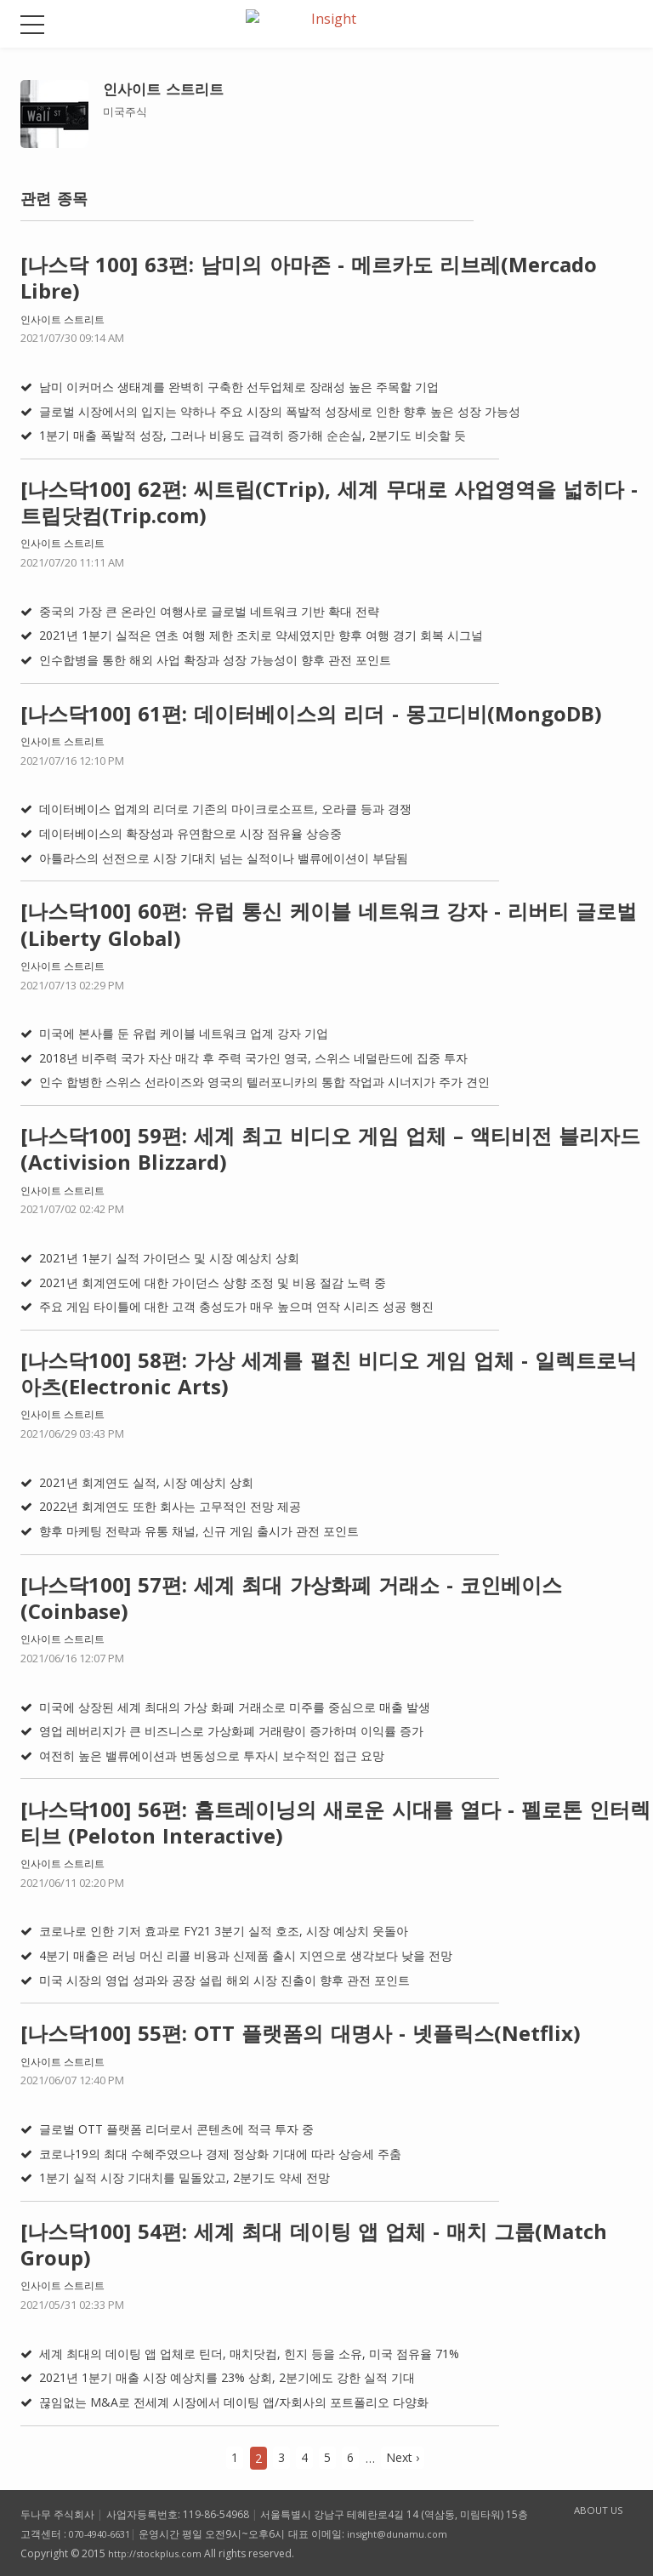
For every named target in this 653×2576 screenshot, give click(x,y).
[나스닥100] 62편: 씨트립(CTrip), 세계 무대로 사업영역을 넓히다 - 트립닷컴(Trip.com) (329, 502)
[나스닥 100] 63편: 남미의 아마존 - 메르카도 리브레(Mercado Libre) (308, 277)
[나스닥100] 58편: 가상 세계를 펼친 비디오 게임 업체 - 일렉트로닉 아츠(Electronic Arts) (328, 1373)
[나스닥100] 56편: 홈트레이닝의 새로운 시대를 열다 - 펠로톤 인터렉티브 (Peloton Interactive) (335, 1822)
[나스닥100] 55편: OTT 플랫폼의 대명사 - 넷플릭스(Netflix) (300, 2033)
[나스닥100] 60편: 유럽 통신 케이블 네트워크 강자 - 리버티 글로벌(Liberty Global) (328, 924)
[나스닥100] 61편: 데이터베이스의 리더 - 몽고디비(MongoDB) (311, 713)
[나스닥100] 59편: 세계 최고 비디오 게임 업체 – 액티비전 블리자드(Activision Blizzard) (330, 1148)
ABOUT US (589, 2511)
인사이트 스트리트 (62, 319)
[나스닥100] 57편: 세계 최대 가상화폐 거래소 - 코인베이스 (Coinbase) (291, 1597)
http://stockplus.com (157, 2553)
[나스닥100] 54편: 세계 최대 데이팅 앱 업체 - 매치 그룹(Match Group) (313, 2244)
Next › (402, 2457)
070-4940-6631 (105, 2534)
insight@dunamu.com (410, 2534)
